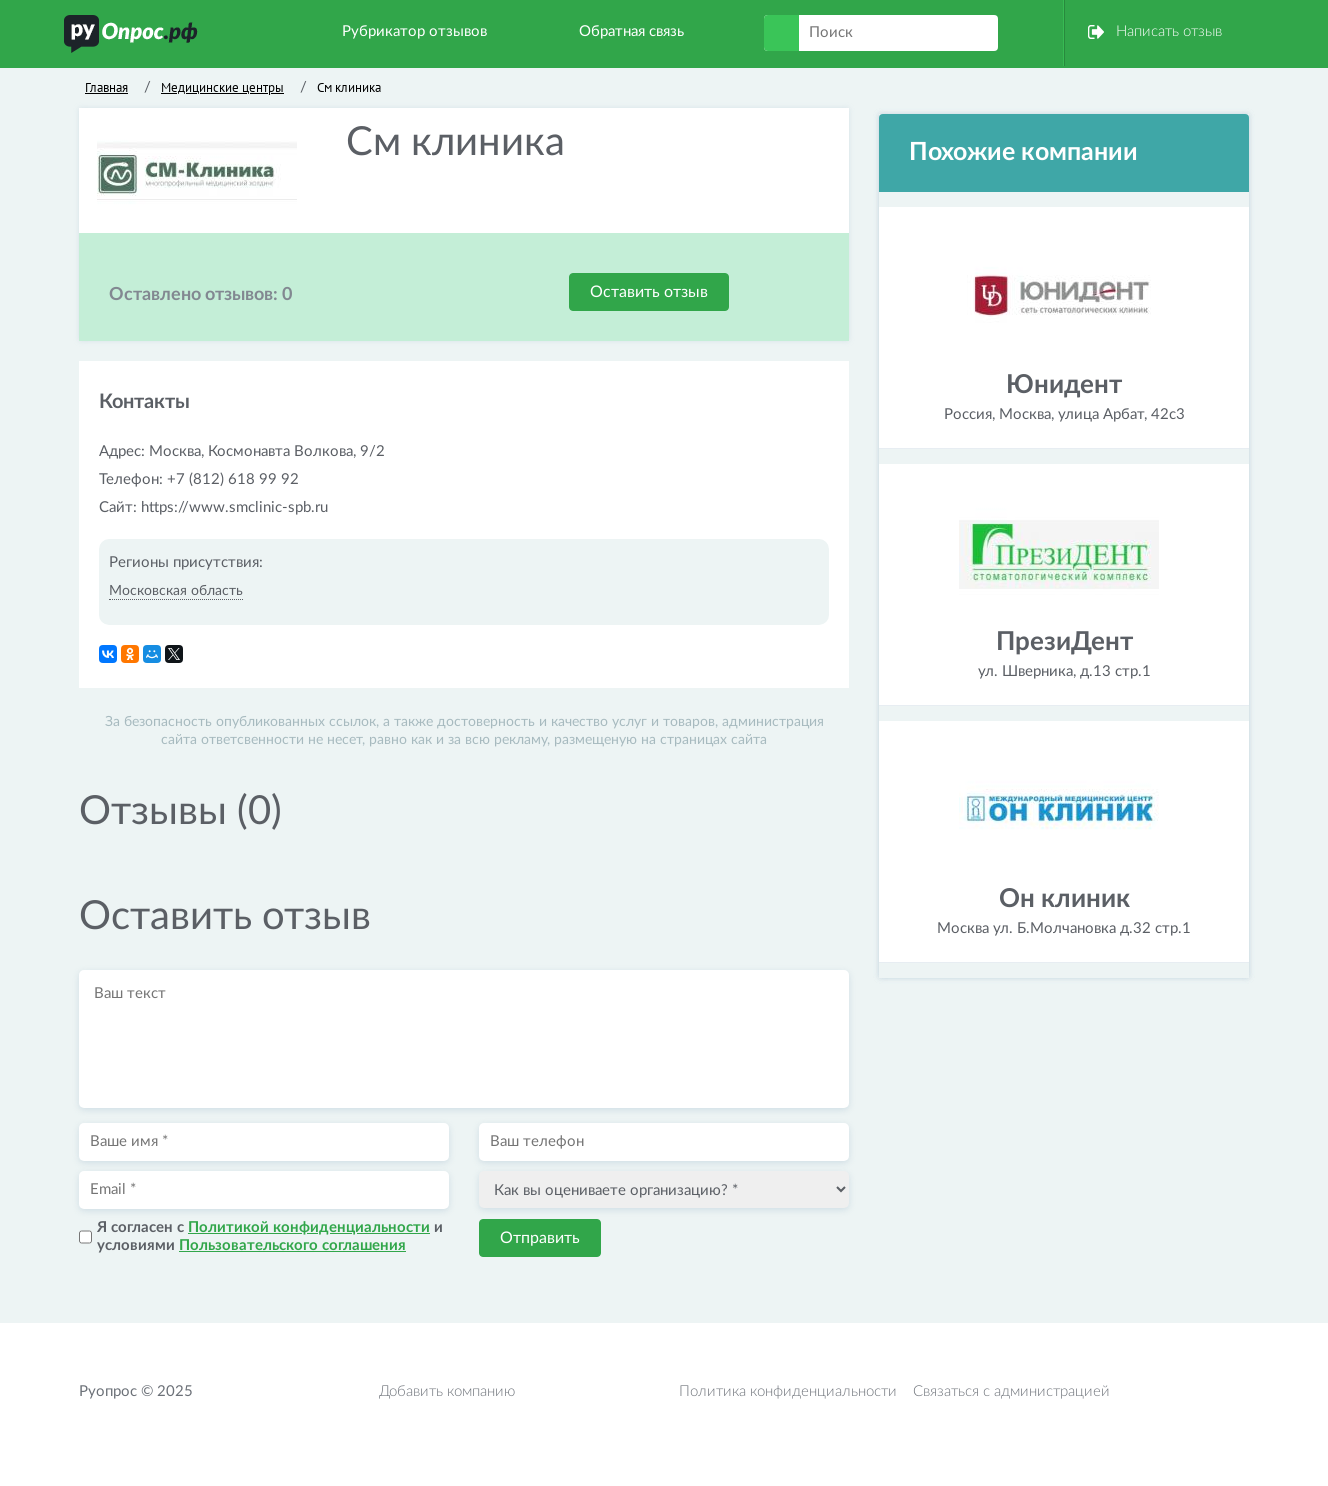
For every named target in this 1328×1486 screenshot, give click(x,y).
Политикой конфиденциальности (309, 1227)
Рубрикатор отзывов (414, 31)
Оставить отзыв (649, 292)
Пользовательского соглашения (292, 1245)
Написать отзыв (1169, 31)
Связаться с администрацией (1011, 1391)
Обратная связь (631, 31)
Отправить (540, 1238)
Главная (106, 87)
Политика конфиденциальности (788, 1391)
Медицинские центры (222, 87)
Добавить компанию (447, 1391)
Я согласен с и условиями (270, 1236)
